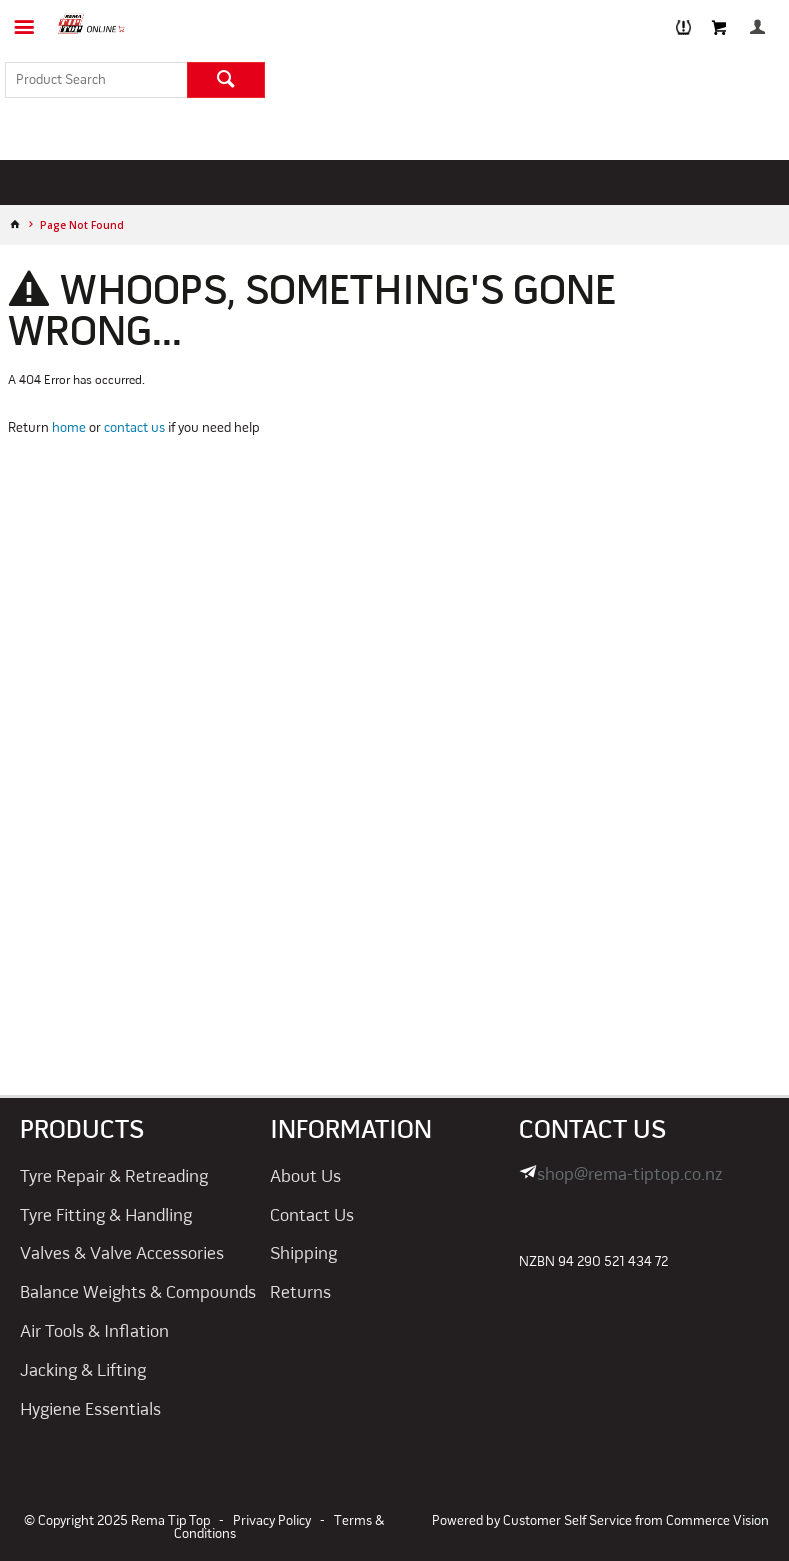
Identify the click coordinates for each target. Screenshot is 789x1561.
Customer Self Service (567, 1521)
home (69, 428)
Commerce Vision (717, 1521)
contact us (134, 428)
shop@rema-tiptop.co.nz (630, 1175)
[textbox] (96, 80)
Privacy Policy (272, 1521)
